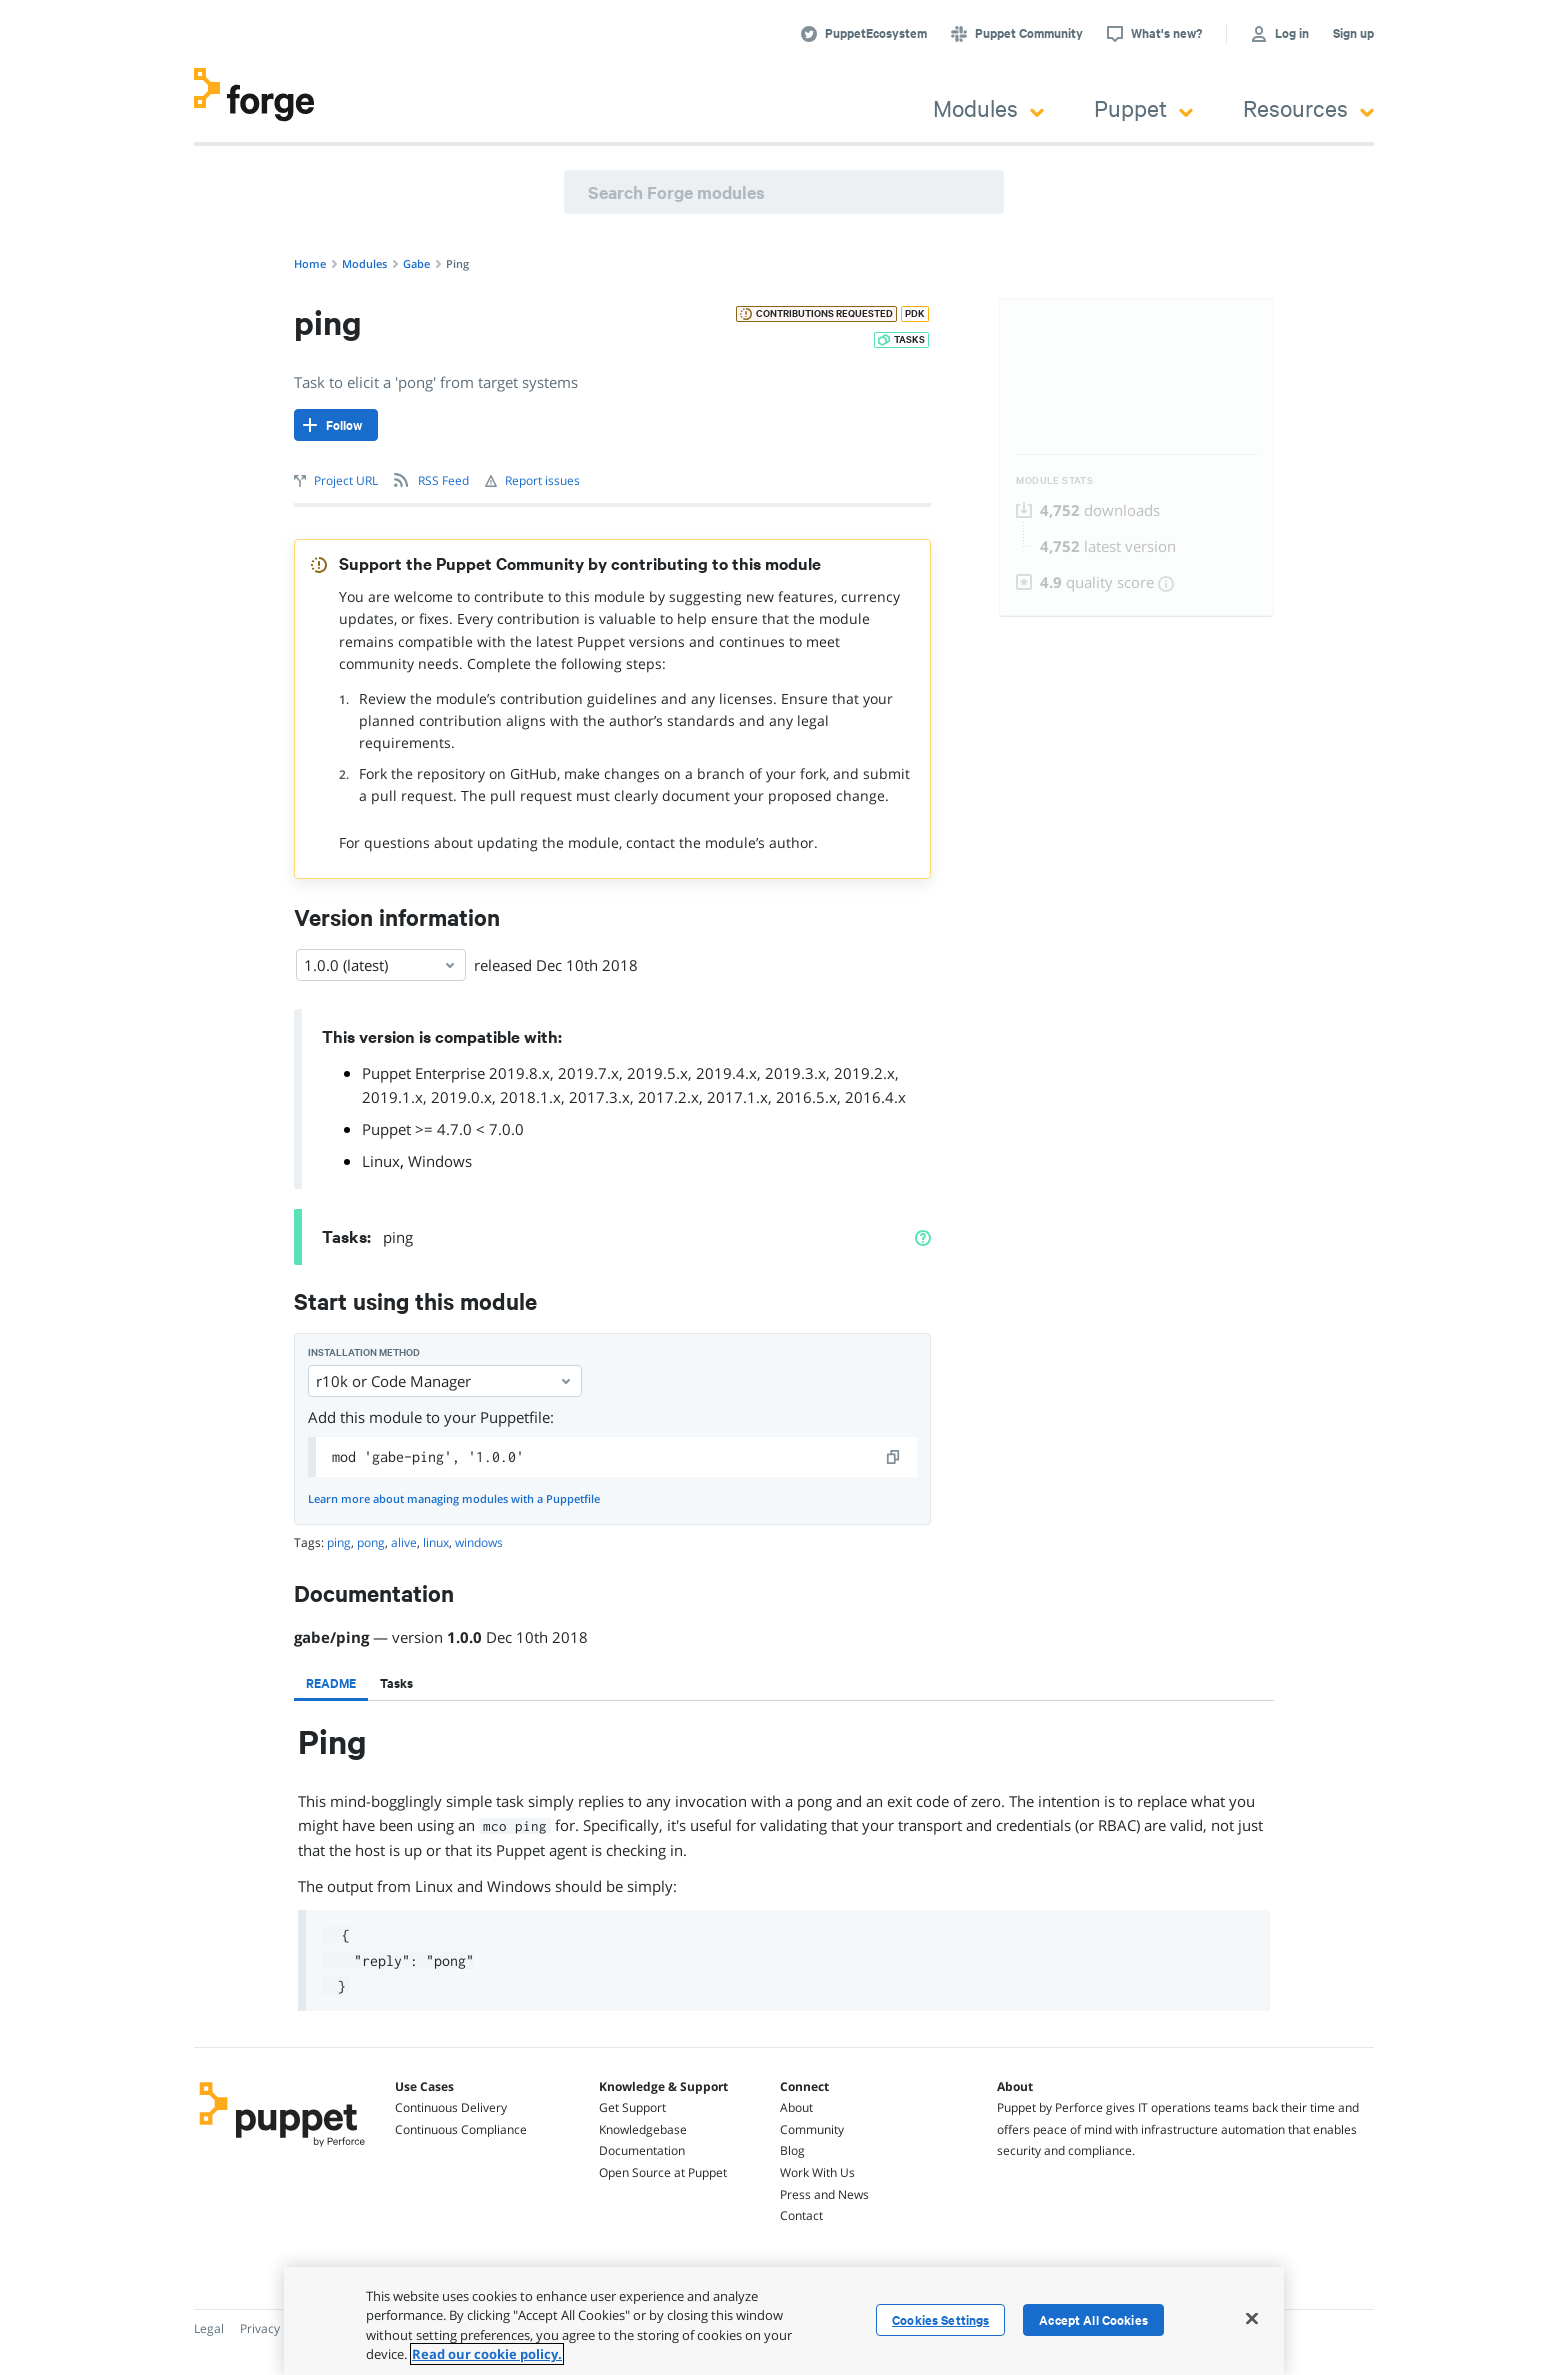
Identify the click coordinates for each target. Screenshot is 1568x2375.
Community (812, 2129)
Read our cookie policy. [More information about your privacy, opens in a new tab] (487, 2354)
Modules (988, 107)
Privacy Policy (277, 2328)
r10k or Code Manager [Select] (445, 1381)
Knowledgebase (643, 2129)
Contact (801, 2215)
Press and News (824, 2194)
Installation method (364, 1352)
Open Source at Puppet (663, 2172)
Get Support (632, 2107)
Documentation (642, 2150)
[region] (784, 2321)
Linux (381, 1161)
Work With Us (817, 2172)
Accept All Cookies (1093, 2320)
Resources (1308, 107)
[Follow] (336, 425)
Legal (209, 2328)
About (796, 2107)
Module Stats (1054, 480)
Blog (792, 2150)
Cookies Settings (940, 2320)
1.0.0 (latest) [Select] (381, 965)
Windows (440, 1161)
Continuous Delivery (451, 2107)
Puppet (1143, 107)
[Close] (1252, 2318)
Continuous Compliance (461, 2129)
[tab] (331, 1683)
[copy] (894, 1457)
